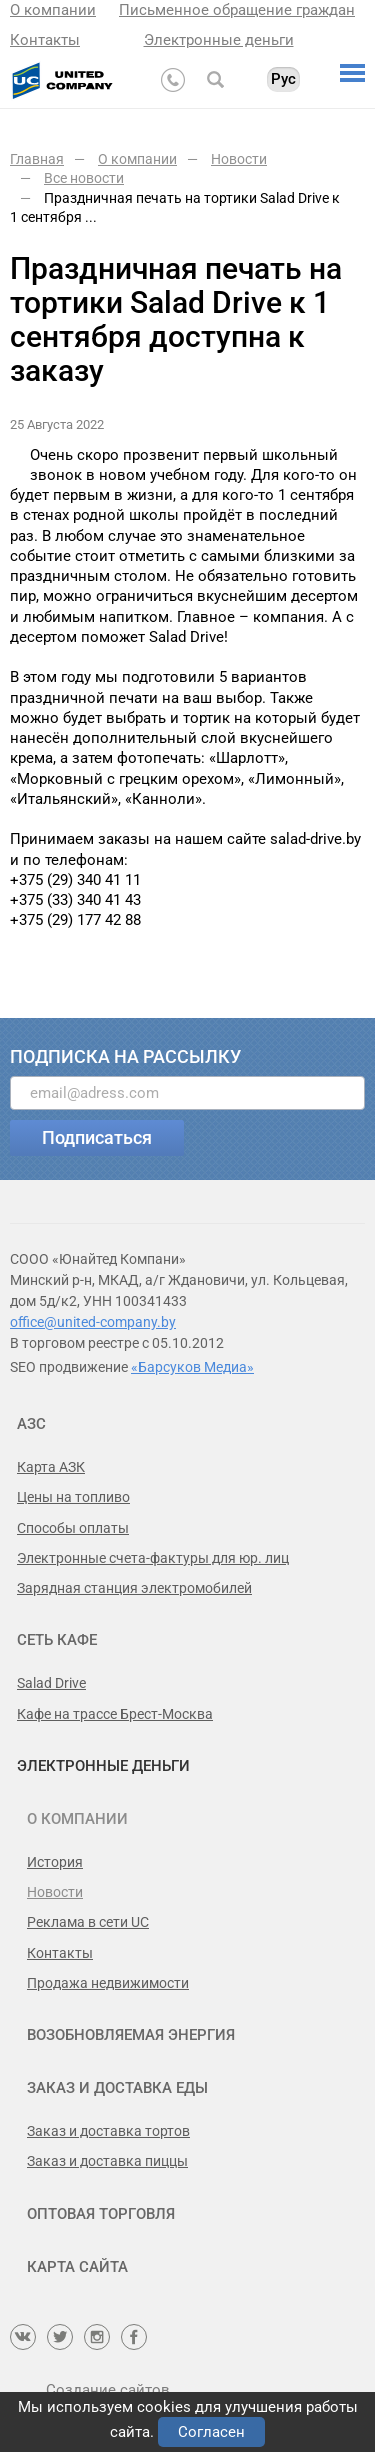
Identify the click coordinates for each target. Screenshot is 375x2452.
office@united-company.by (93, 1322)
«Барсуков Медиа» (192, 1367)
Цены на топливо (73, 1497)
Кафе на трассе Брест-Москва (115, 1714)
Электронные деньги (219, 40)
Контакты (45, 40)
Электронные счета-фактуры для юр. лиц (153, 1558)
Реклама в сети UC (88, 1922)
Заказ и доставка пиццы (107, 2161)
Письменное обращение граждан (237, 10)
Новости (55, 1892)
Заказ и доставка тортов (108, 2131)
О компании (53, 10)
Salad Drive (51, 1683)
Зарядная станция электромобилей (134, 1588)
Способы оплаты (73, 1528)
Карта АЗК (51, 1467)
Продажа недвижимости (108, 1983)
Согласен (211, 2432)
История (55, 1862)
